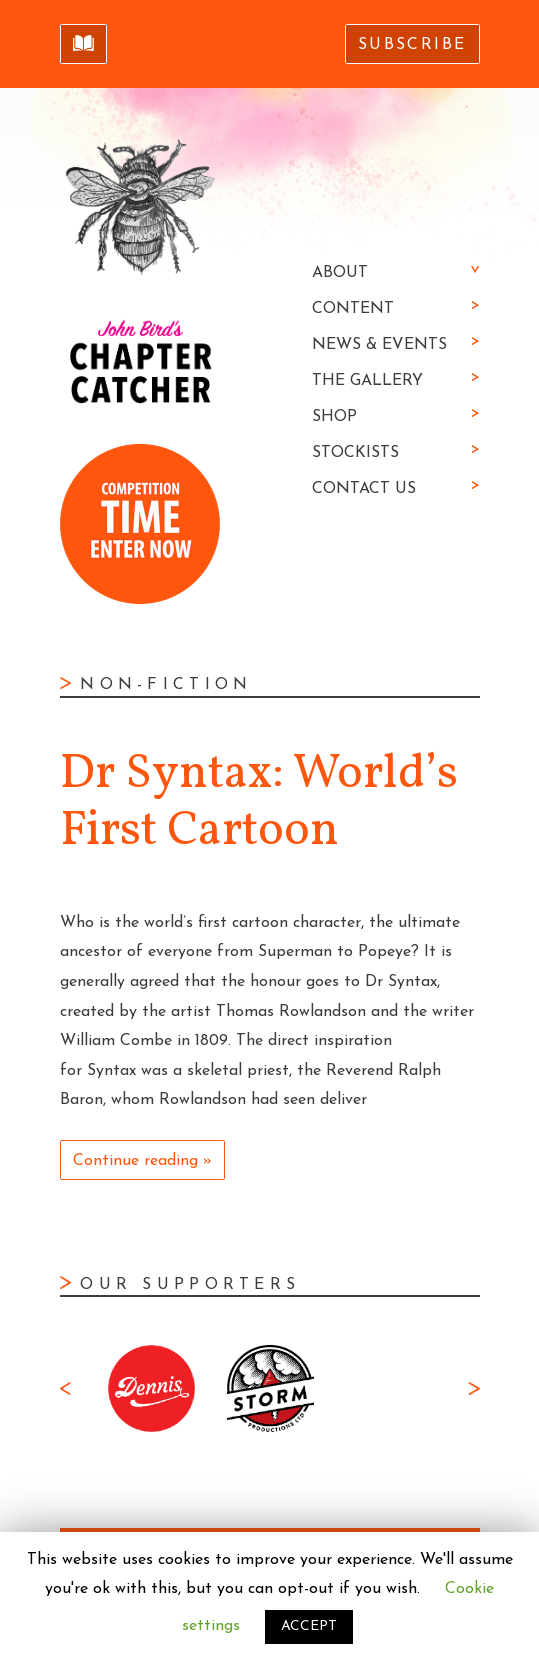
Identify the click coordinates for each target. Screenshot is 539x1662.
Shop (334, 417)
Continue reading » (142, 1161)
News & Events (379, 345)
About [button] (340, 273)
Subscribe (412, 45)
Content (353, 309)
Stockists (355, 453)
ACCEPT (309, 1626)
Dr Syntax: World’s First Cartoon (259, 803)
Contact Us (364, 489)
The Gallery (367, 381)
